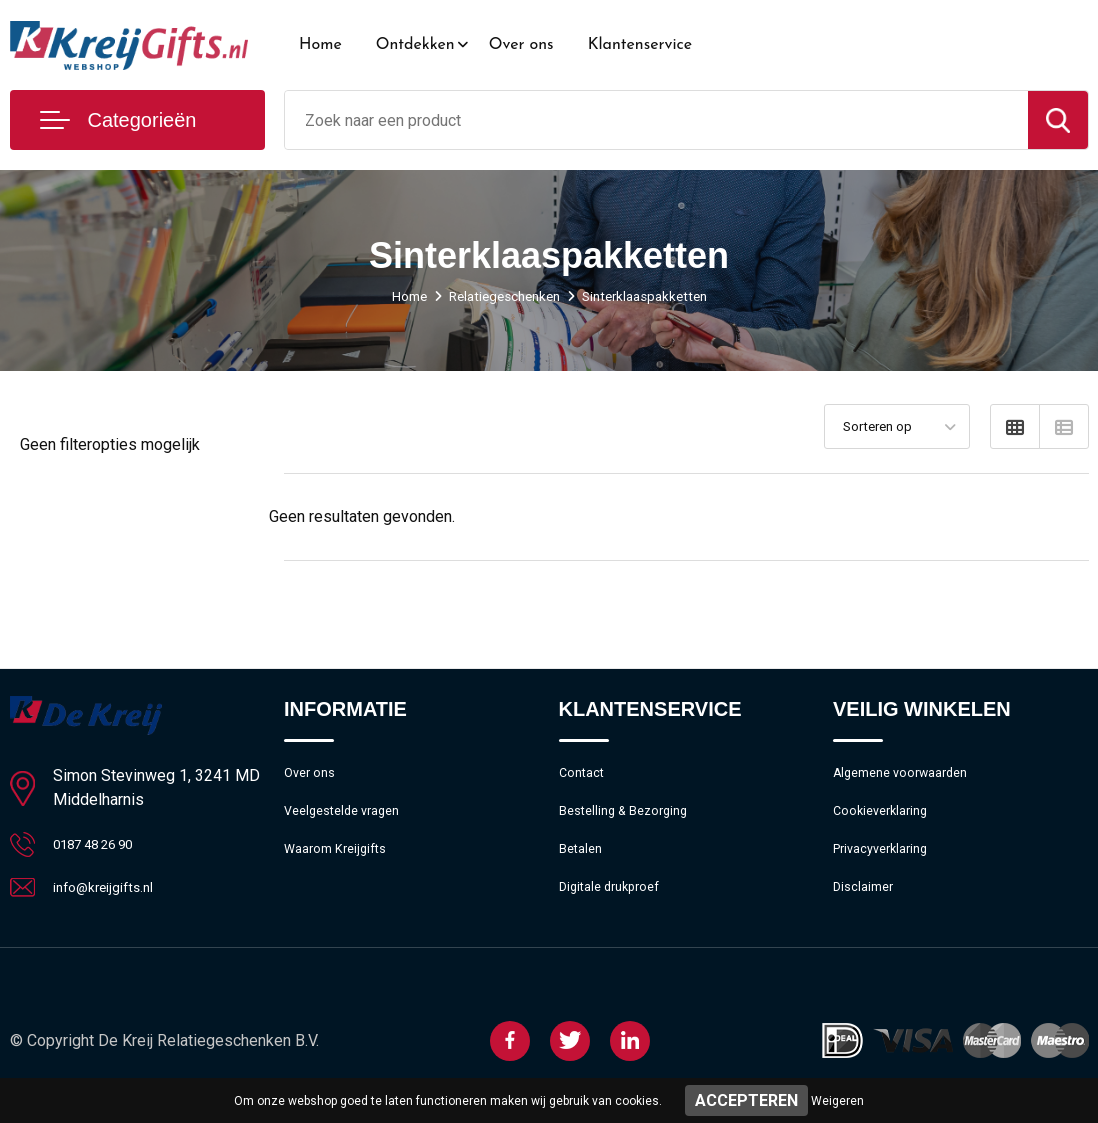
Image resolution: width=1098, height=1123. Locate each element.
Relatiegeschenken (501, 296)
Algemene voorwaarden (911, 776)
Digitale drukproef (616, 905)
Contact (585, 776)
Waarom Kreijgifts (343, 862)
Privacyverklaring (887, 862)
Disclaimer (867, 905)
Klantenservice (640, 45)
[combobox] (656, 120)
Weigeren (837, 1101)
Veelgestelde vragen (350, 819)
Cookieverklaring (887, 819)
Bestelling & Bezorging (632, 819)
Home (320, 45)
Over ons (521, 45)
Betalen (583, 862)
